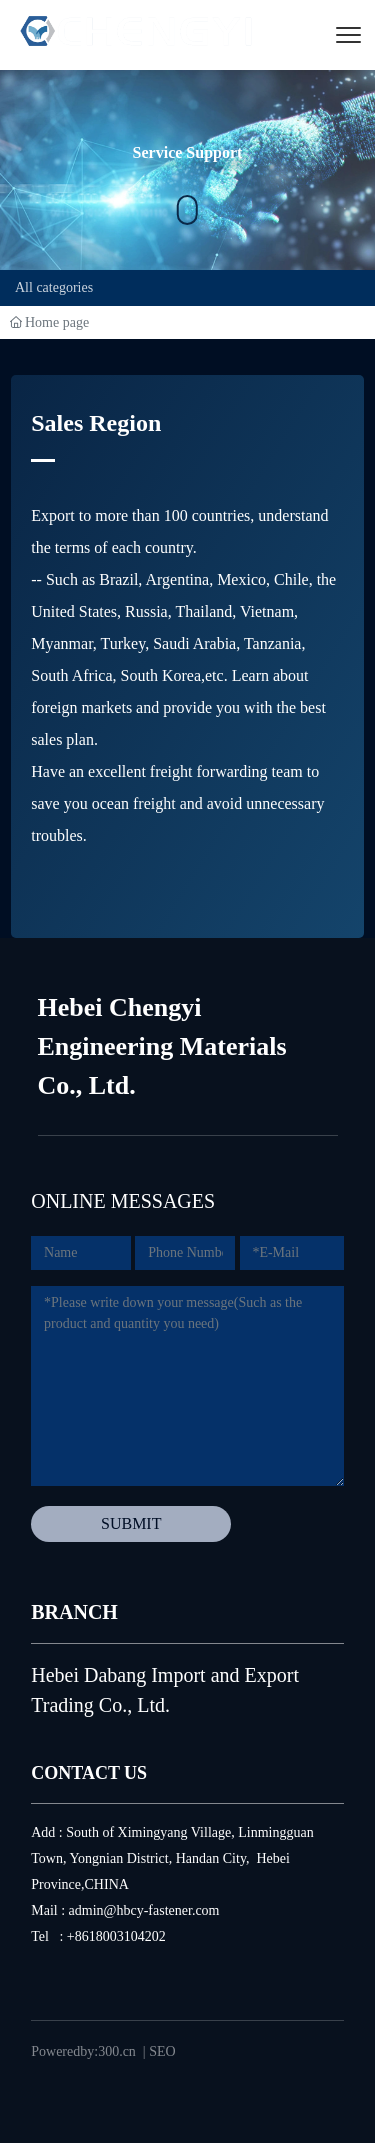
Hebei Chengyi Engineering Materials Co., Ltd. (162, 1046)
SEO (162, 2051)
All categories (54, 287)
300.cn (117, 2051)
